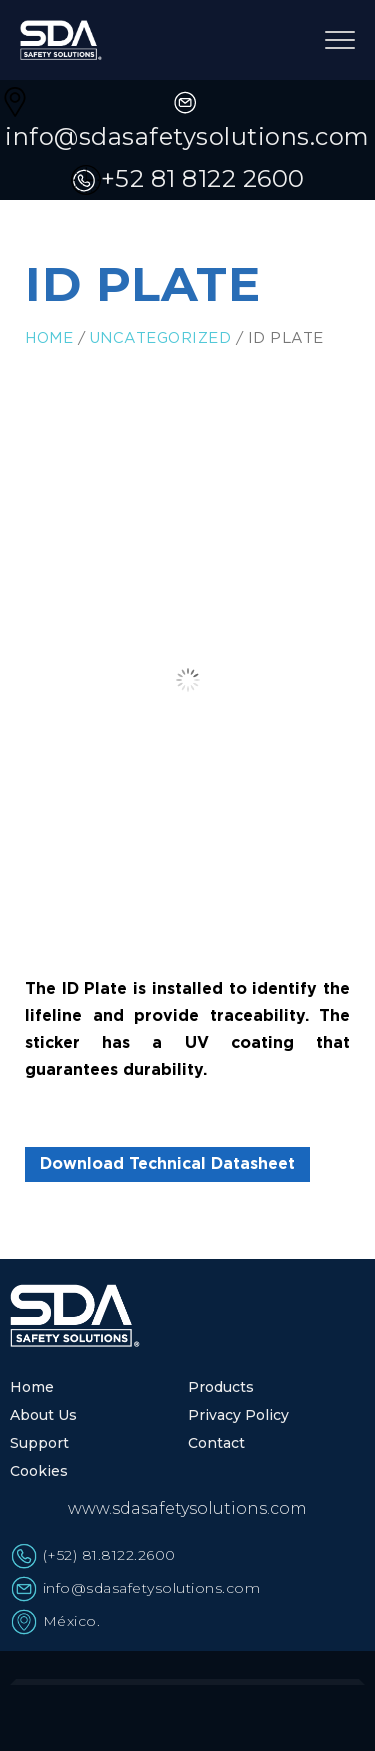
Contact (216, 1443)
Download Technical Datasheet (167, 1164)
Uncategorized (161, 338)
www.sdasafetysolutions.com (187, 1508)
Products (221, 1387)
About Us (43, 1415)
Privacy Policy (238, 1415)
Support (39, 1443)
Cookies (39, 1471)
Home (49, 338)
